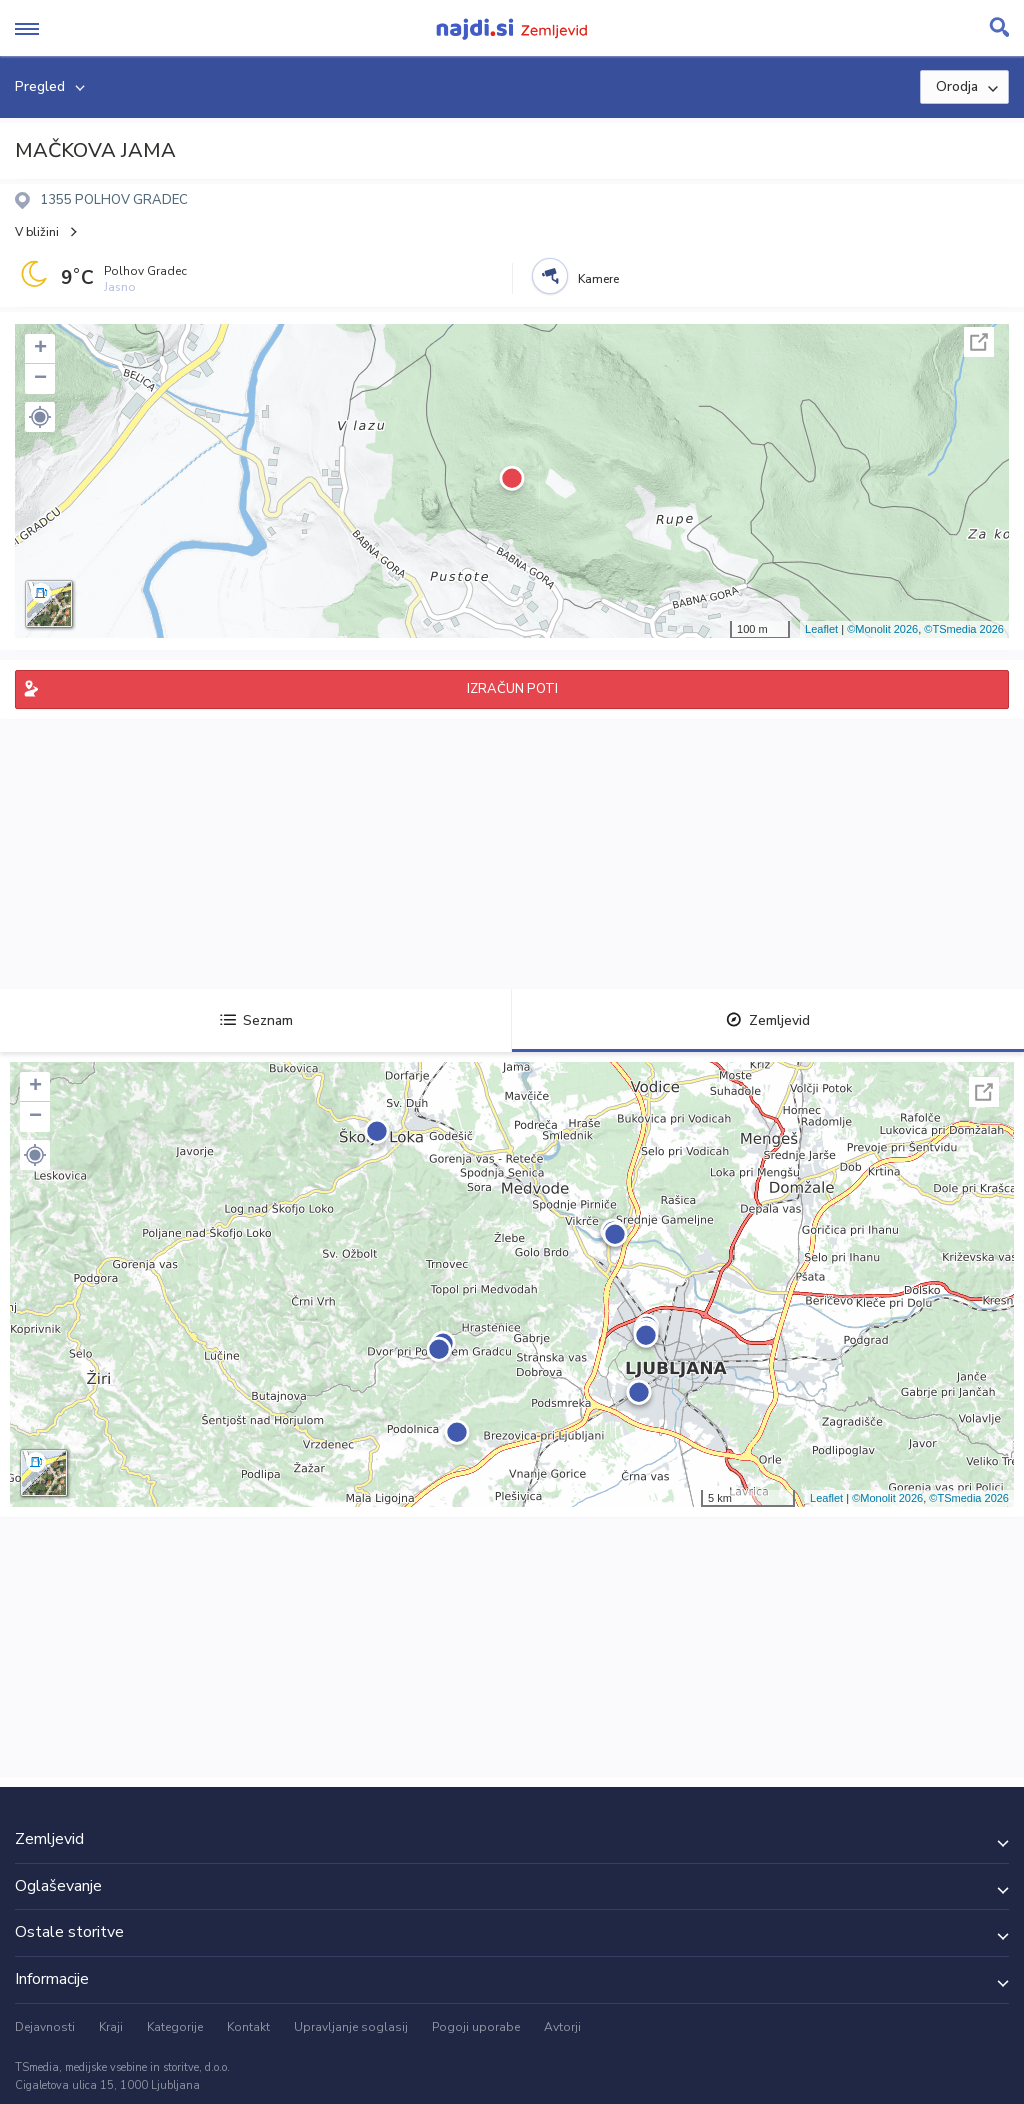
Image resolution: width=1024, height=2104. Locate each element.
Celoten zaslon (979, 342)
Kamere (598, 279)
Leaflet (821, 629)
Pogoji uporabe (476, 2027)
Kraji (111, 2027)
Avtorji (562, 2027)
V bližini (37, 232)
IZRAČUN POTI (512, 689)
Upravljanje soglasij (351, 2027)
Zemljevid (768, 1020)
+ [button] (40, 349)
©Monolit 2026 (882, 629)
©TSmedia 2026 (964, 629)
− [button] (40, 379)
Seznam (256, 1020)
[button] (40, 417)
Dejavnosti (45, 2027)
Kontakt (248, 2027)
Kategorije (175, 2027)
